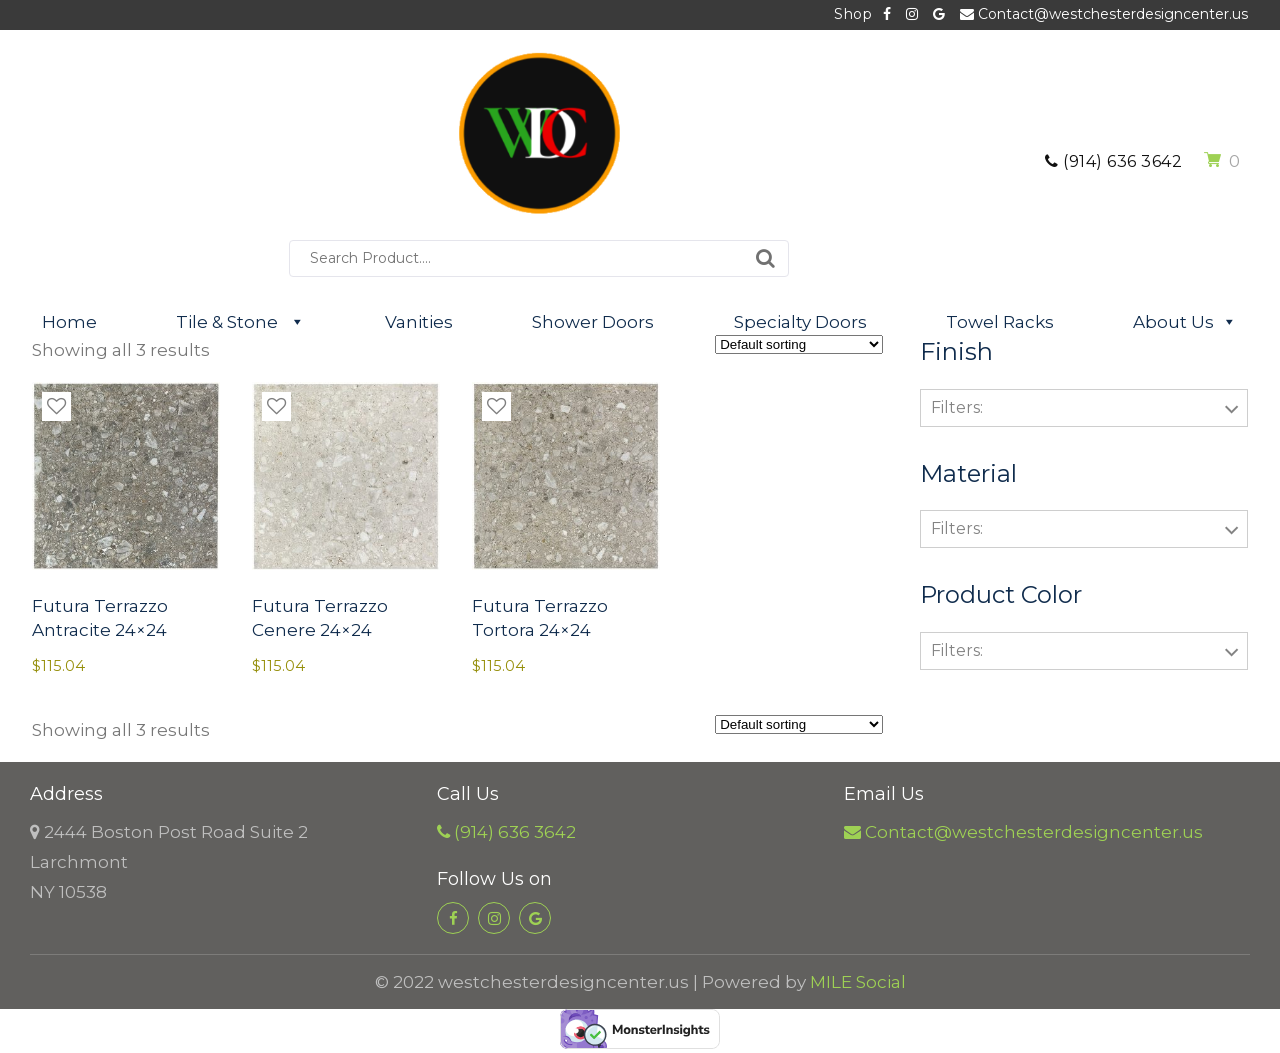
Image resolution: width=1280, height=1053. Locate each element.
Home (69, 322)
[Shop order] (799, 344)
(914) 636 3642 (1113, 161)
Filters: (957, 407)
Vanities (419, 322)
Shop (853, 14)
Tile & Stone (240, 322)
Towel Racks (1000, 322)
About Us (1185, 322)
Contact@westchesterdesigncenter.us (1104, 14)
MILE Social (858, 982)
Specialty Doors (800, 322)
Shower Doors (593, 322)
